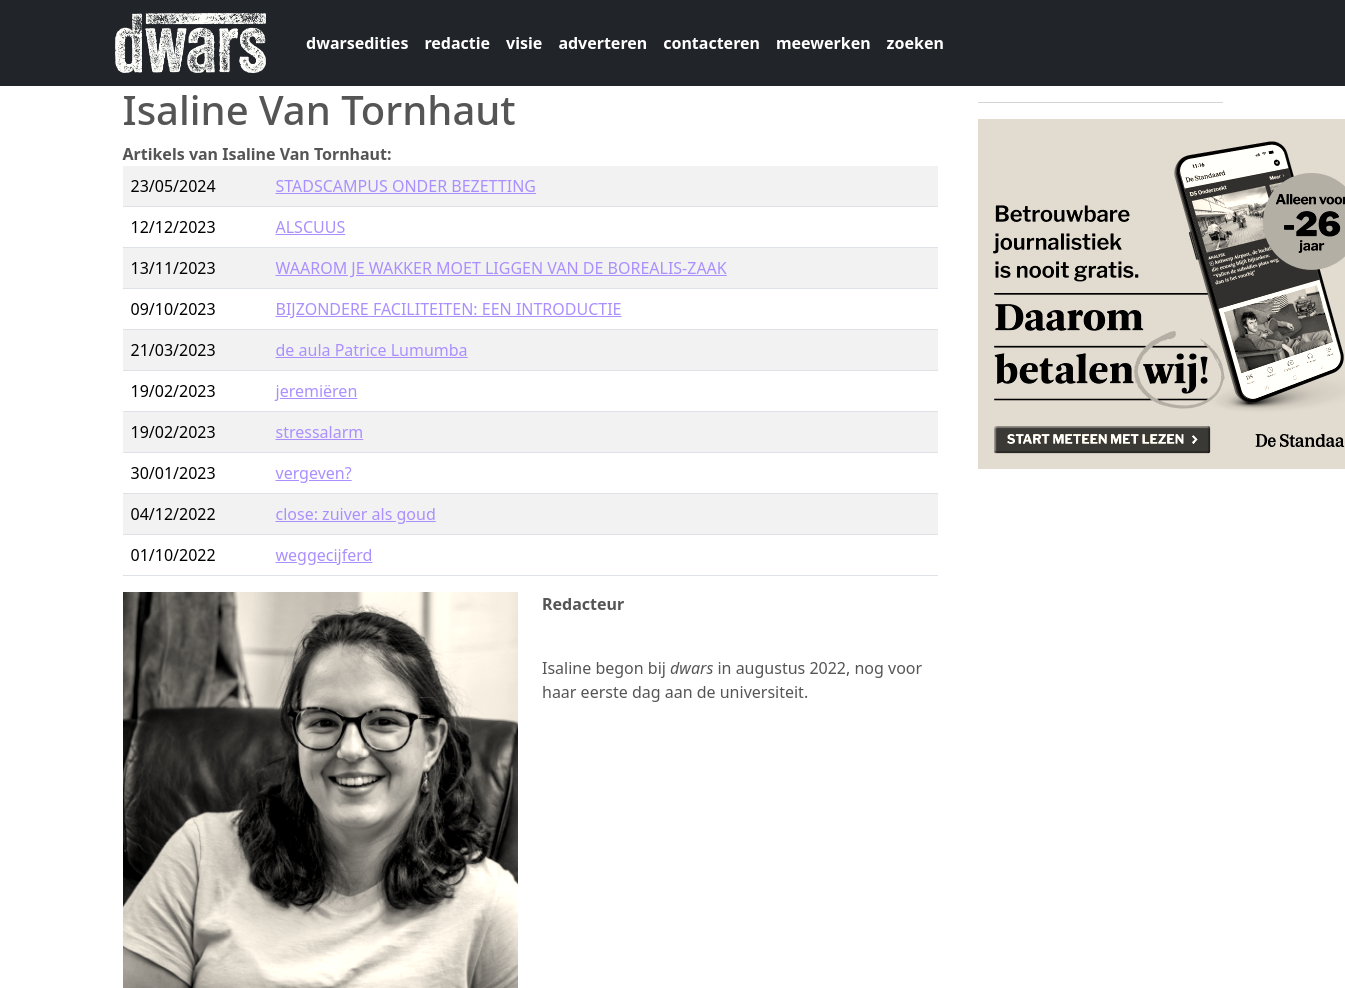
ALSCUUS (311, 227)
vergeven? (314, 473)
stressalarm (320, 432)
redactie (457, 43)
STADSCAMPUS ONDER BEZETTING (406, 186)
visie (524, 43)
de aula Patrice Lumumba (372, 350)
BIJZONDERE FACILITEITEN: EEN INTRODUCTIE (449, 309)
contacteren (711, 43)
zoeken (915, 43)
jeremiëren (317, 391)
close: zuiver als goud (356, 514)
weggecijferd (324, 555)
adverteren (602, 43)
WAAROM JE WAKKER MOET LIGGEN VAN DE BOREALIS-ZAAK (501, 268)
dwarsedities (357, 43)
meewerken (823, 43)
